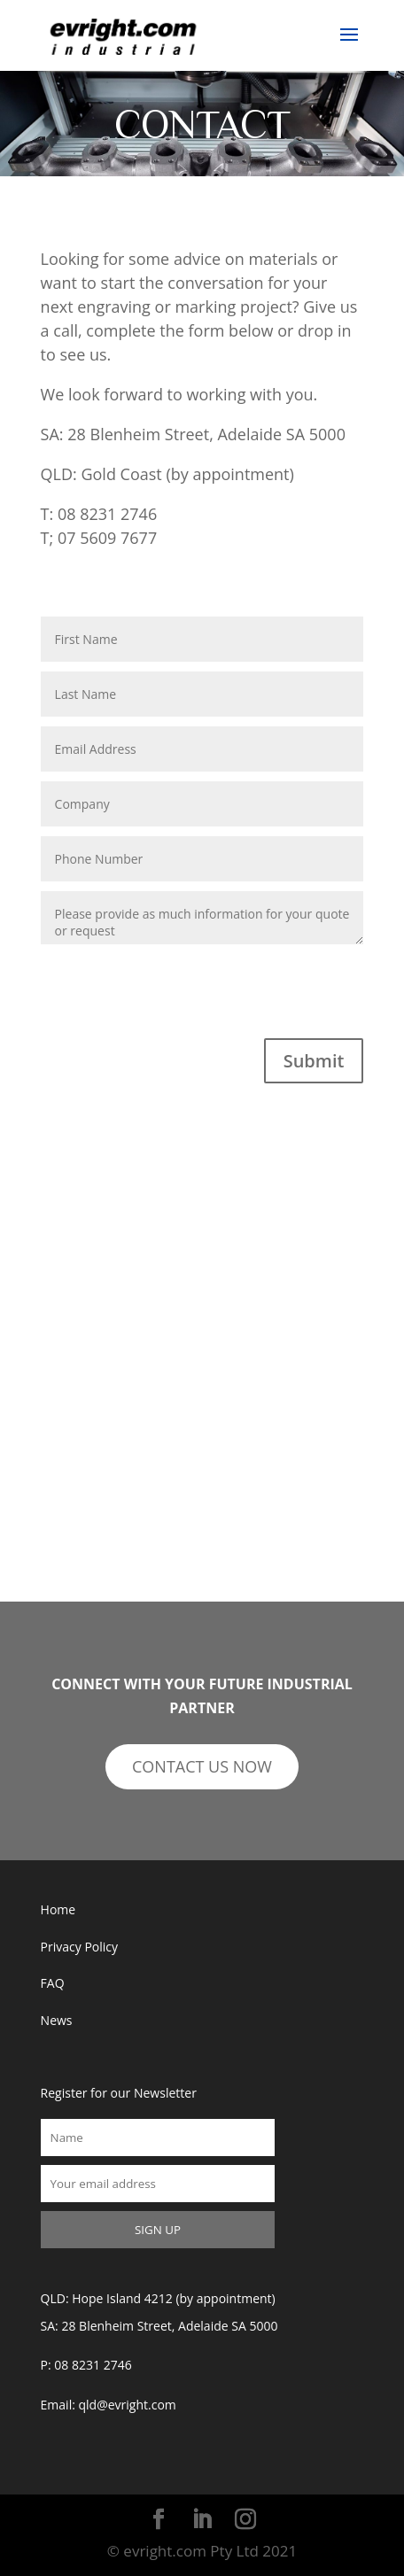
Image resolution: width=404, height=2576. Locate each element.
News (57, 2020)
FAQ (53, 1983)
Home (58, 1909)
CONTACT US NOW (202, 1766)
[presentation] (175, 1003)
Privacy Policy (79, 1946)
